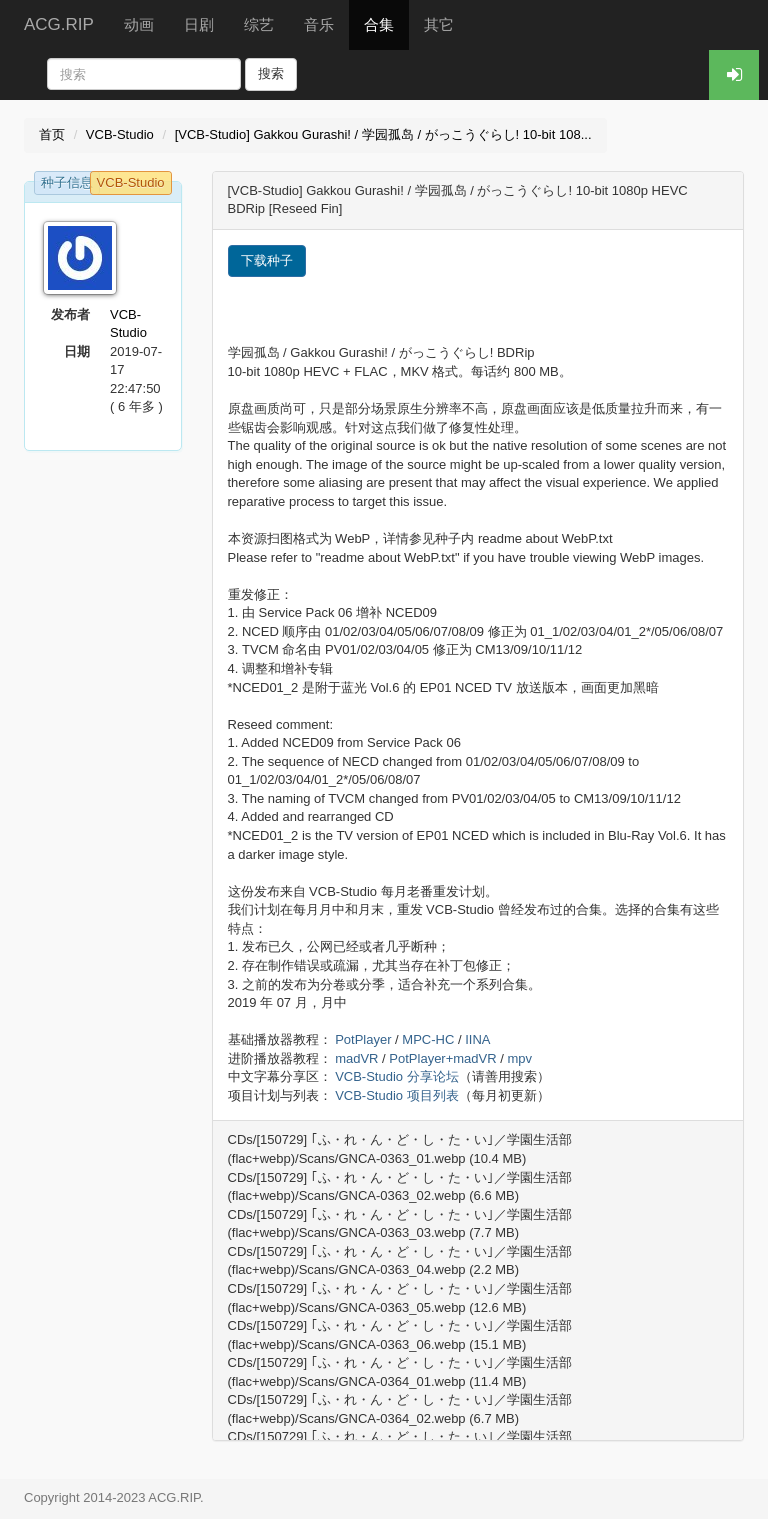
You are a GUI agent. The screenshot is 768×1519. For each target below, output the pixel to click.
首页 (52, 134)
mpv (519, 1058)
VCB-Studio (120, 134)
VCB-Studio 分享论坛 (397, 1076)
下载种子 (267, 260)
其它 (439, 24)
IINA (477, 1039)
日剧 (199, 24)
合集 (379, 24)
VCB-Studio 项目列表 (397, 1095)
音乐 (319, 24)
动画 (139, 24)
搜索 (271, 73)
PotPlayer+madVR (442, 1058)
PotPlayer (363, 1039)
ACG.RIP (59, 24)
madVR (356, 1058)
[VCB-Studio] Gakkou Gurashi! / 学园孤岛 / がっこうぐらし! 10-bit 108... (383, 134)
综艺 (259, 24)
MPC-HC (428, 1039)
